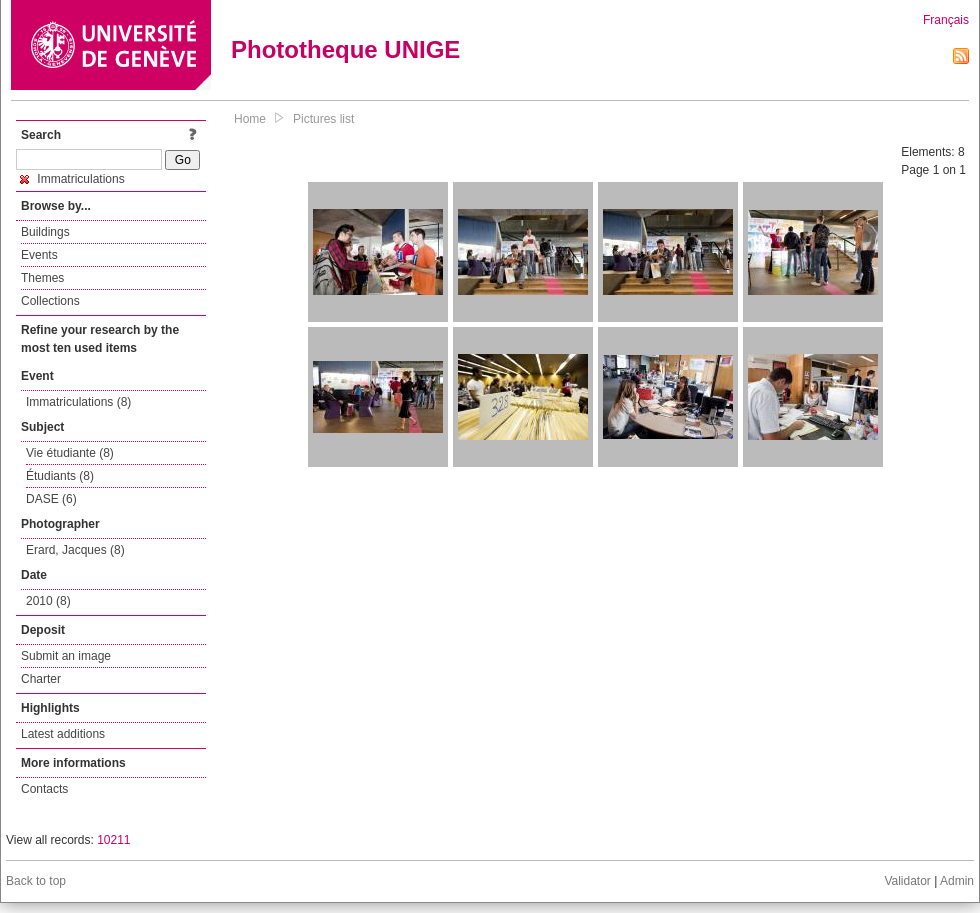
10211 (113, 840)
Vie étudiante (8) (70, 453)
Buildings (45, 232)
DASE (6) (51, 499)
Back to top (36, 881)
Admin (957, 881)
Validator (907, 881)
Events (39, 255)
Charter (41, 679)
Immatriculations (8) (78, 402)
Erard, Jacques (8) (75, 550)
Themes (42, 278)
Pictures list (323, 119)
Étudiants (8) (60, 476)
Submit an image (66, 656)
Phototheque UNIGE (345, 49)
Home (250, 119)
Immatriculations (72, 179)
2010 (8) (48, 601)
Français (946, 20)
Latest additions (63, 734)
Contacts (44, 789)
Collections (50, 301)
